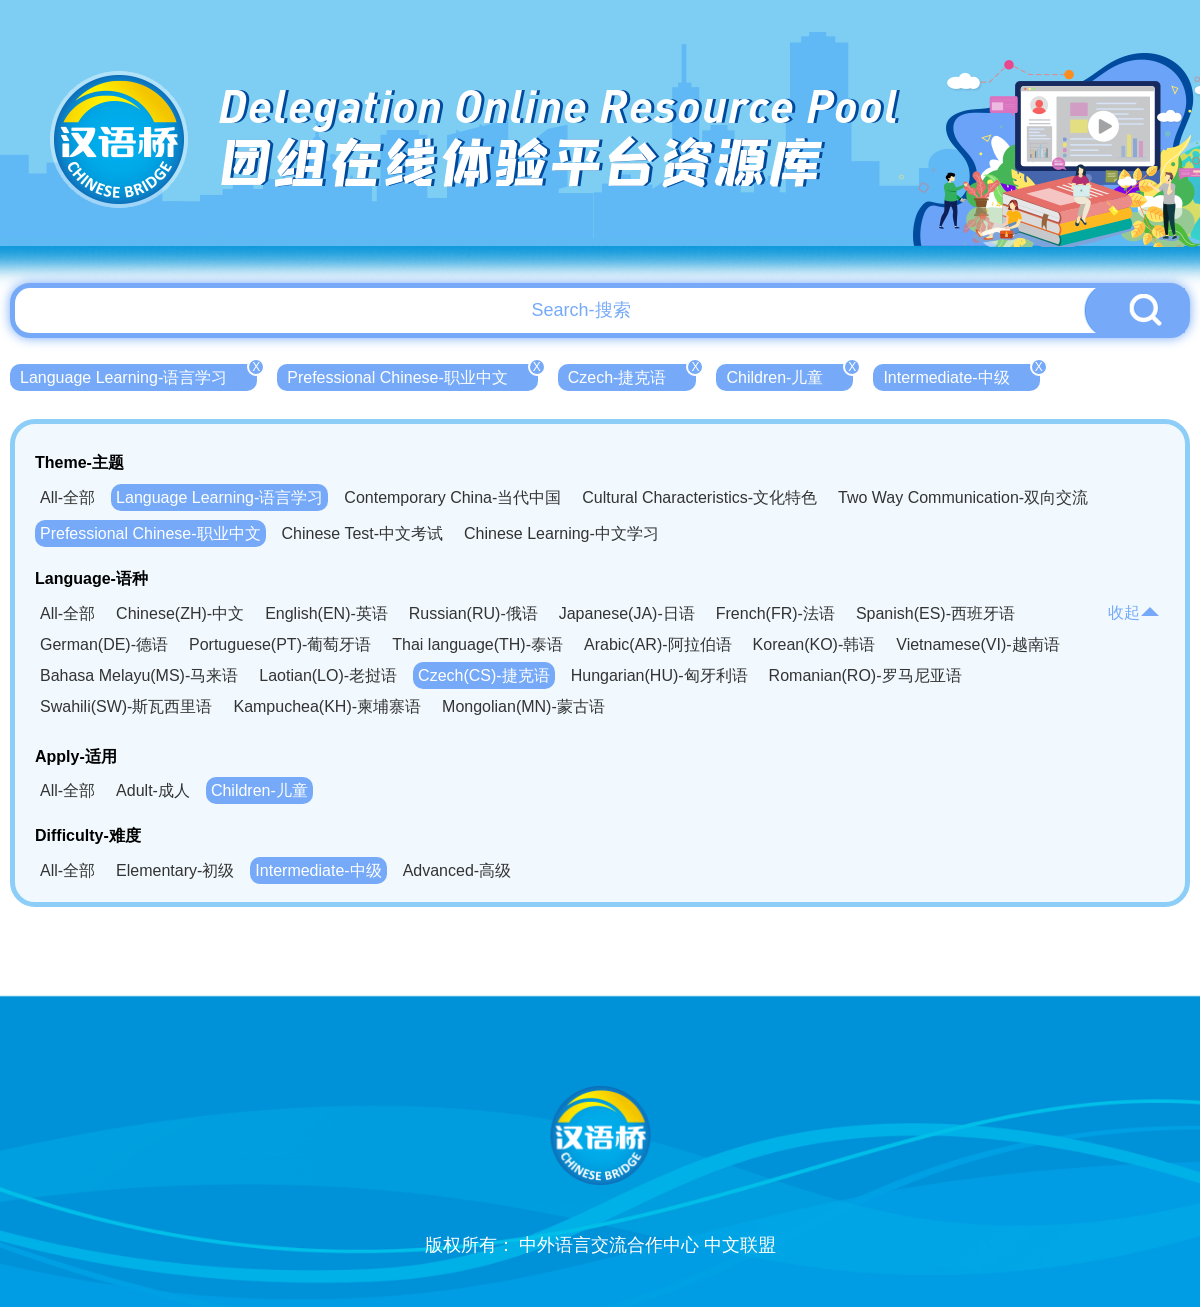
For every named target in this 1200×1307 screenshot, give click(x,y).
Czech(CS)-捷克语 (484, 675)
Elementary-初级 (175, 870)
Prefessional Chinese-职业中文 (412, 375)
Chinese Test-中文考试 (363, 533)
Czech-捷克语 (632, 375)
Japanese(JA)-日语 (627, 613)
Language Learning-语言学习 (138, 375)
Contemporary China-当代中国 (452, 497)
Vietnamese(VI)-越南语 (977, 644)
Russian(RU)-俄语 (473, 613)
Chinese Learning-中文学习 (561, 533)
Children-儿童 (789, 375)
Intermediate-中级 (961, 375)
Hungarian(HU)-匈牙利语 (659, 675)
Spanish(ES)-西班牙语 (935, 613)
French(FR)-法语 (775, 613)
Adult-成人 (153, 790)
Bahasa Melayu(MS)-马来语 (139, 675)
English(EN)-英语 (326, 613)
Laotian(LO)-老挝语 (328, 675)
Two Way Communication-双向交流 (963, 497)
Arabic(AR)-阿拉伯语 (658, 644)
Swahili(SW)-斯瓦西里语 (126, 706)
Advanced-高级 (457, 870)
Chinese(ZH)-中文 (180, 613)
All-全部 (67, 497)
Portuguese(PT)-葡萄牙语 (280, 644)
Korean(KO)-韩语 (814, 644)
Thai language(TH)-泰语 (477, 644)
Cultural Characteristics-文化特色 (699, 497)
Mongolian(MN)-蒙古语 (523, 706)
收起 (1134, 612)
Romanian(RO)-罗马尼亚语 (865, 675)
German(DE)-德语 (104, 644)
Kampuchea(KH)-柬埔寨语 (327, 706)
